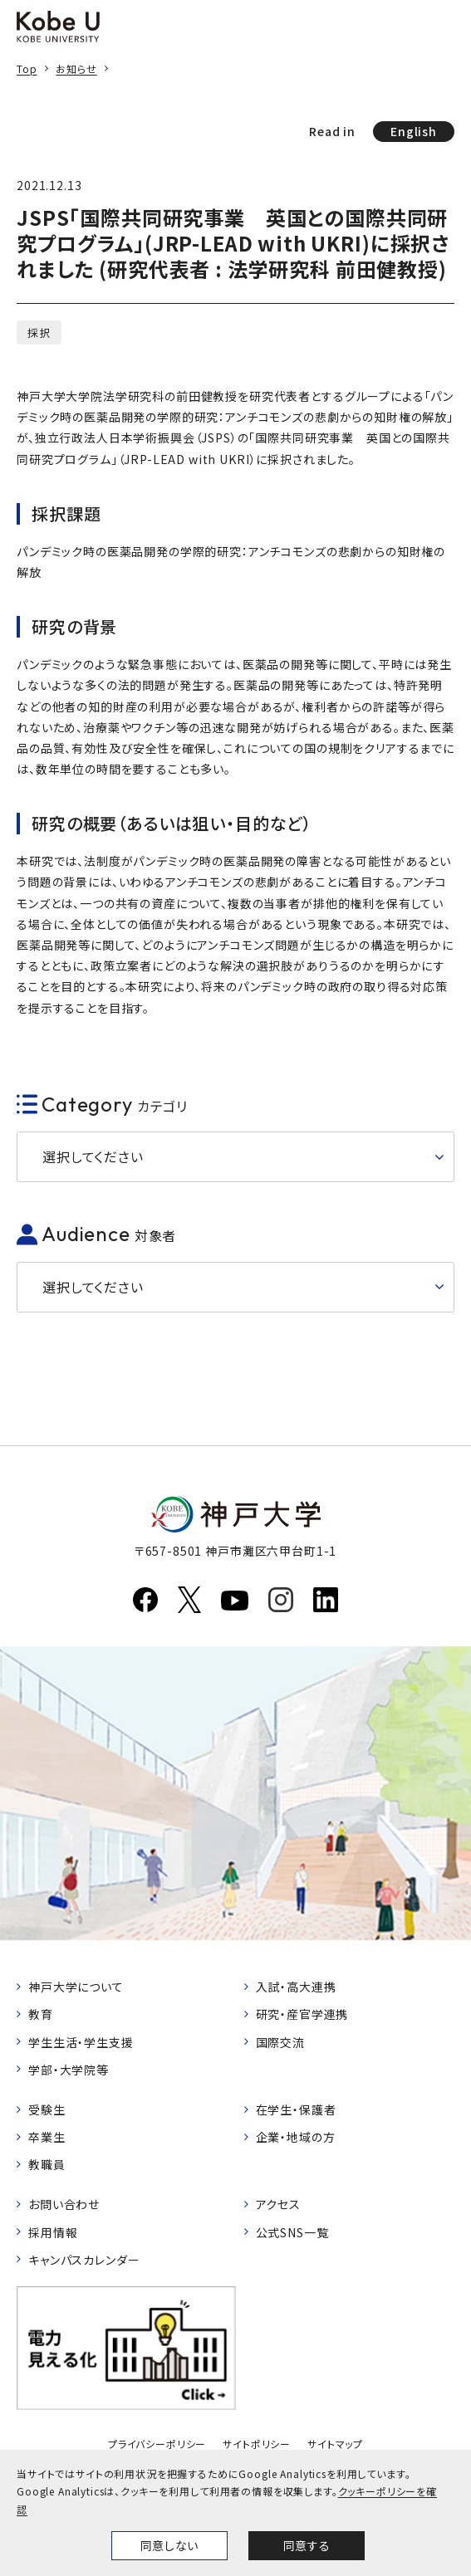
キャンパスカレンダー (84, 2259)
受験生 (47, 2109)
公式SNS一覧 (292, 2232)
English (413, 131)
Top (27, 68)
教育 (40, 2014)
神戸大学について (76, 1986)
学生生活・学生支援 (81, 2042)
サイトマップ (335, 2444)
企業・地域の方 (296, 2137)
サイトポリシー (257, 2444)
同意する (306, 2545)
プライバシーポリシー (157, 2444)
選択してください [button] (93, 1156)
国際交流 (280, 2042)
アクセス (278, 2204)
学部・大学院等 (68, 2069)
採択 (39, 332)
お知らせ (76, 68)
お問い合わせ (64, 2204)
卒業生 (47, 2137)
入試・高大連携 (296, 1986)
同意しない (169, 2545)
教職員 (47, 2164)
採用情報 (52, 2232)
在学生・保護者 (296, 2109)
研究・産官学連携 (302, 2014)
